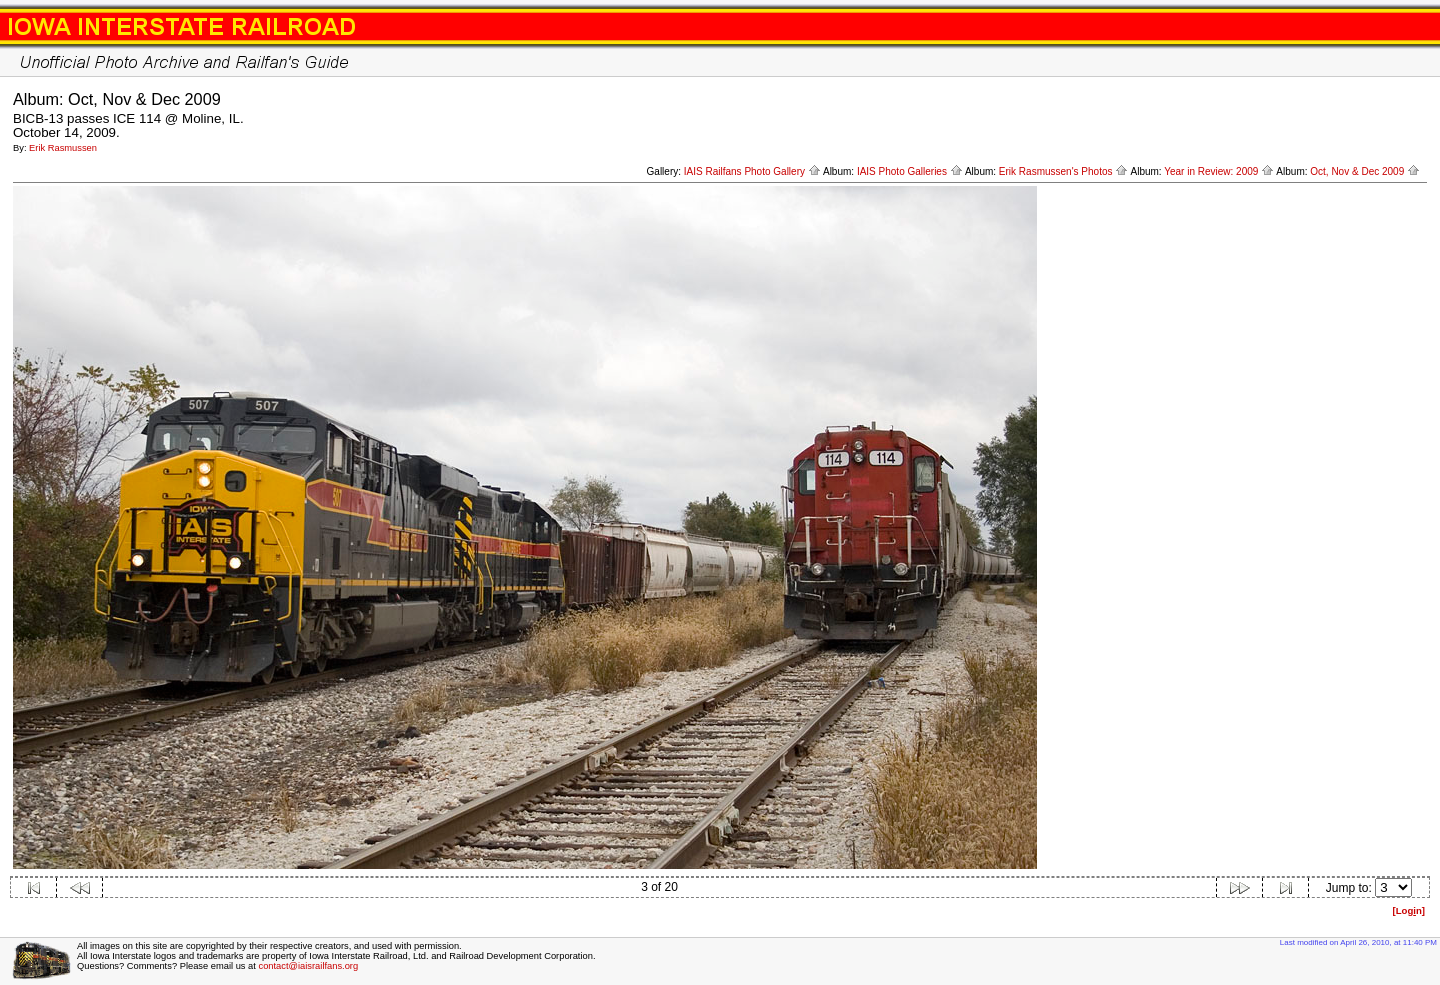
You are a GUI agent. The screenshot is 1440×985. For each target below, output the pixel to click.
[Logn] (1408, 910)
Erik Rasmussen (63, 148)
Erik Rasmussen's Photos (1063, 171)
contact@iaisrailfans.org (308, 966)
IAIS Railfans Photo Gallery (752, 171)
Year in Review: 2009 (1219, 171)
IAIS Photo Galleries (910, 171)
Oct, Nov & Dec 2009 (1365, 171)
